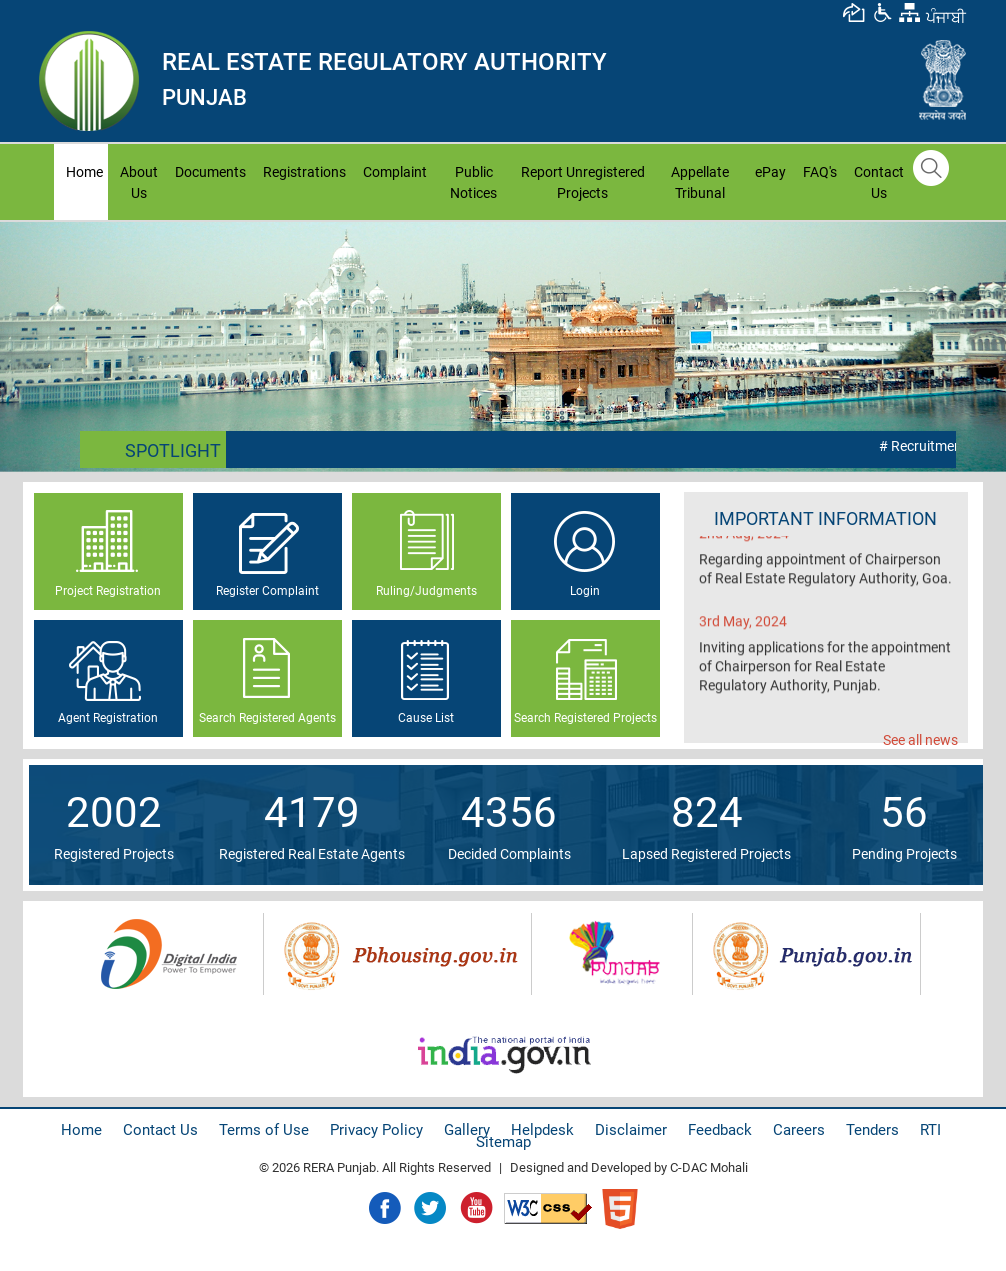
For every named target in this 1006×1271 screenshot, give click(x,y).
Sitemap (503, 1142)
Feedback (720, 1130)
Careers (799, 1130)
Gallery (467, 1130)
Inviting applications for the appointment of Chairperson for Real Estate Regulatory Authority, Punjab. (825, 676)
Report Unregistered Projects (583, 182)
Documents (210, 172)
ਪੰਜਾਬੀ (946, 17)
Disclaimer (631, 1130)
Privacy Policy (376, 1130)
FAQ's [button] (820, 172)
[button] (882, 11)
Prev (26, 346)
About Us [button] (139, 182)
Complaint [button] (395, 172)
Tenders (872, 1130)
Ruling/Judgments (426, 591)
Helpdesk (542, 1130)
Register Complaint (267, 591)
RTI (930, 1130)
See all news (920, 740)
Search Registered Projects (585, 718)
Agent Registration (108, 718)
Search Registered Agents (267, 718)
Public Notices (473, 182)
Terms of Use (264, 1130)
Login (585, 591)
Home (87, 170)
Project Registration (108, 591)
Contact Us (879, 182)
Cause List (426, 718)
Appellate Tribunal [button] (700, 182)
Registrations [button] (304, 172)
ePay (770, 172)
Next (980, 346)
